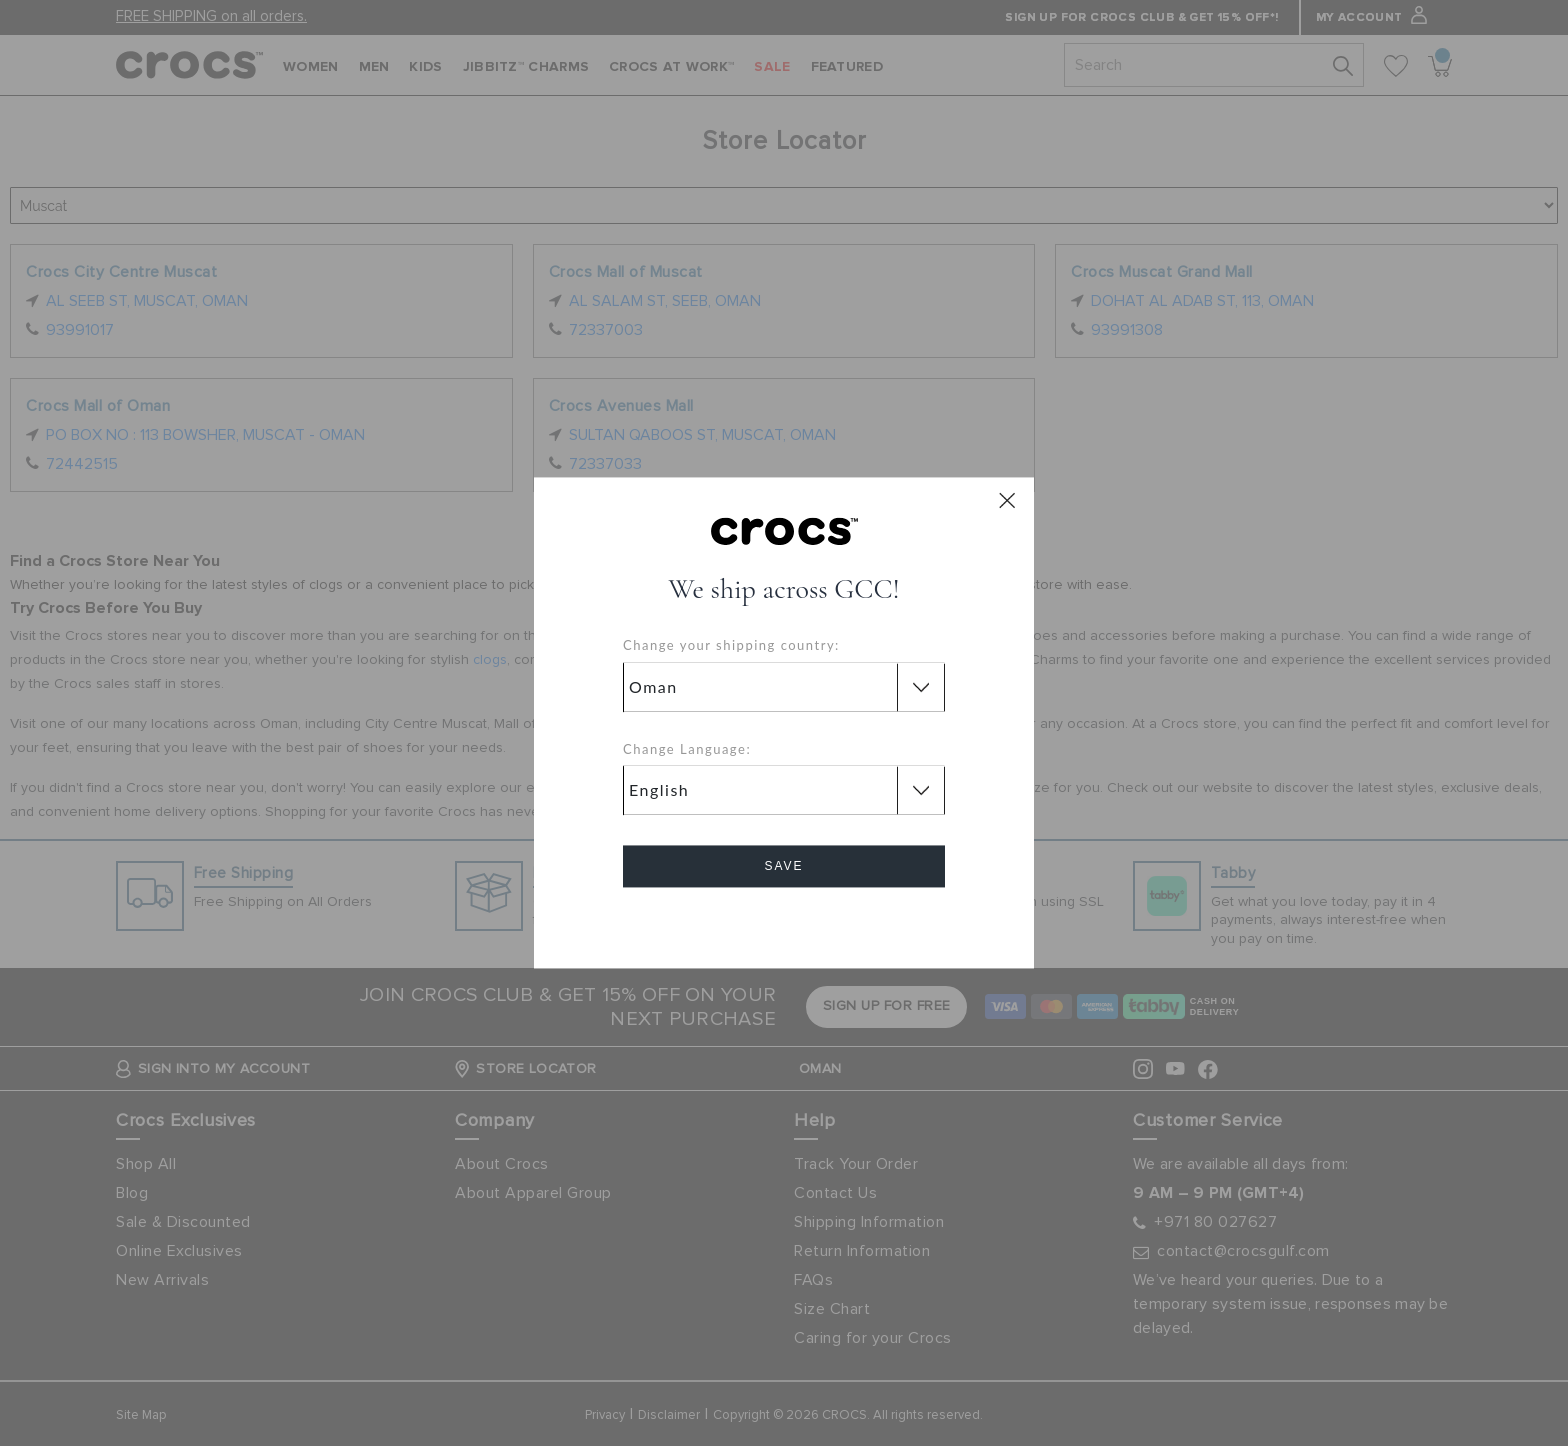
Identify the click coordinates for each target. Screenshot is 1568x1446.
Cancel (784, 923)
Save (783, 867)
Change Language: (687, 749)
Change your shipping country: (731, 646)
